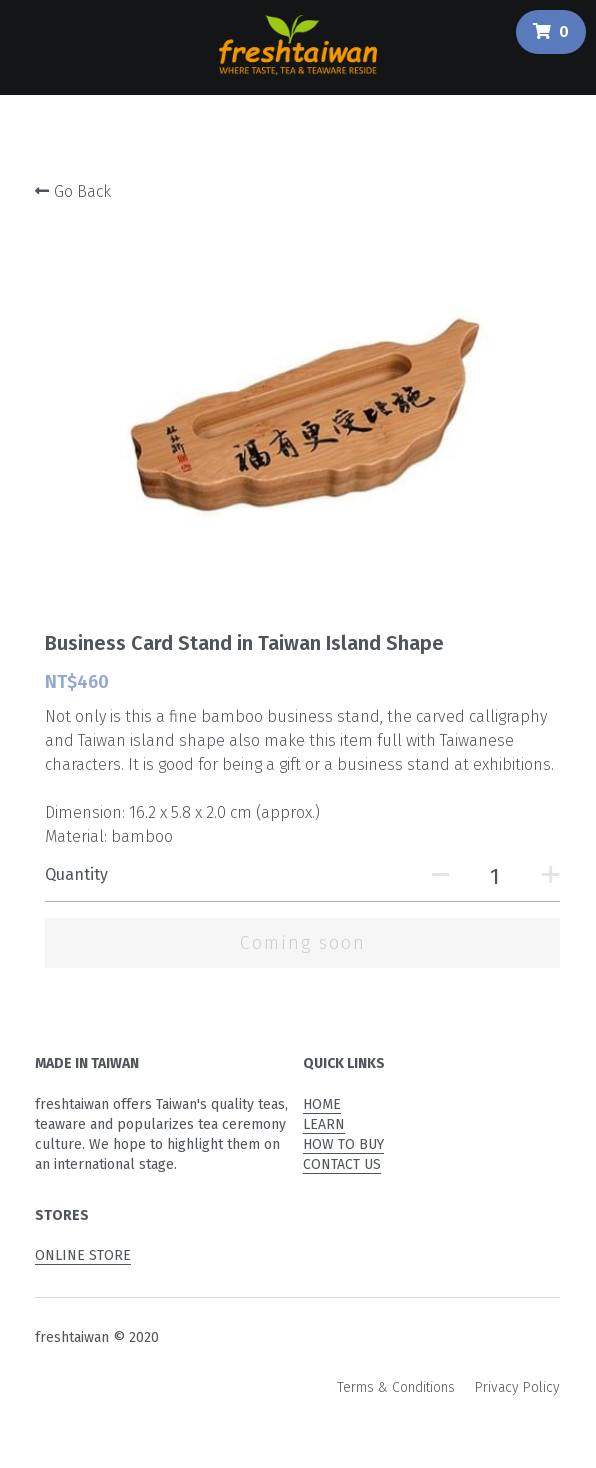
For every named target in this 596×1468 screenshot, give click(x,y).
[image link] (298, 43)
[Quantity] (495, 876)
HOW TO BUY (343, 1144)
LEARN (324, 1124)
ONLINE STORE (83, 1255)
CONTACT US (342, 1164)
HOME (322, 1104)
